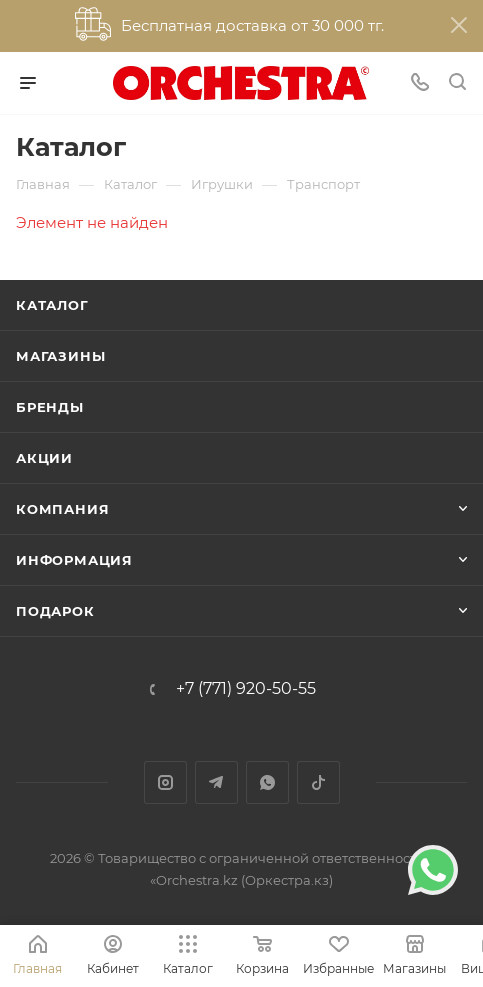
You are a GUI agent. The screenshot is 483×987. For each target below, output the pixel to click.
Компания (62, 509)
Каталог (52, 305)
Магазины (60, 356)
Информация (74, 560)
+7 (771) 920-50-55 (246, 689)
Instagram (165, 782)
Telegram (216, 782)
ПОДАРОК (55, 611)
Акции (44, 458)
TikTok (318, 782)
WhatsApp (267, 782)
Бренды (50, 407)
